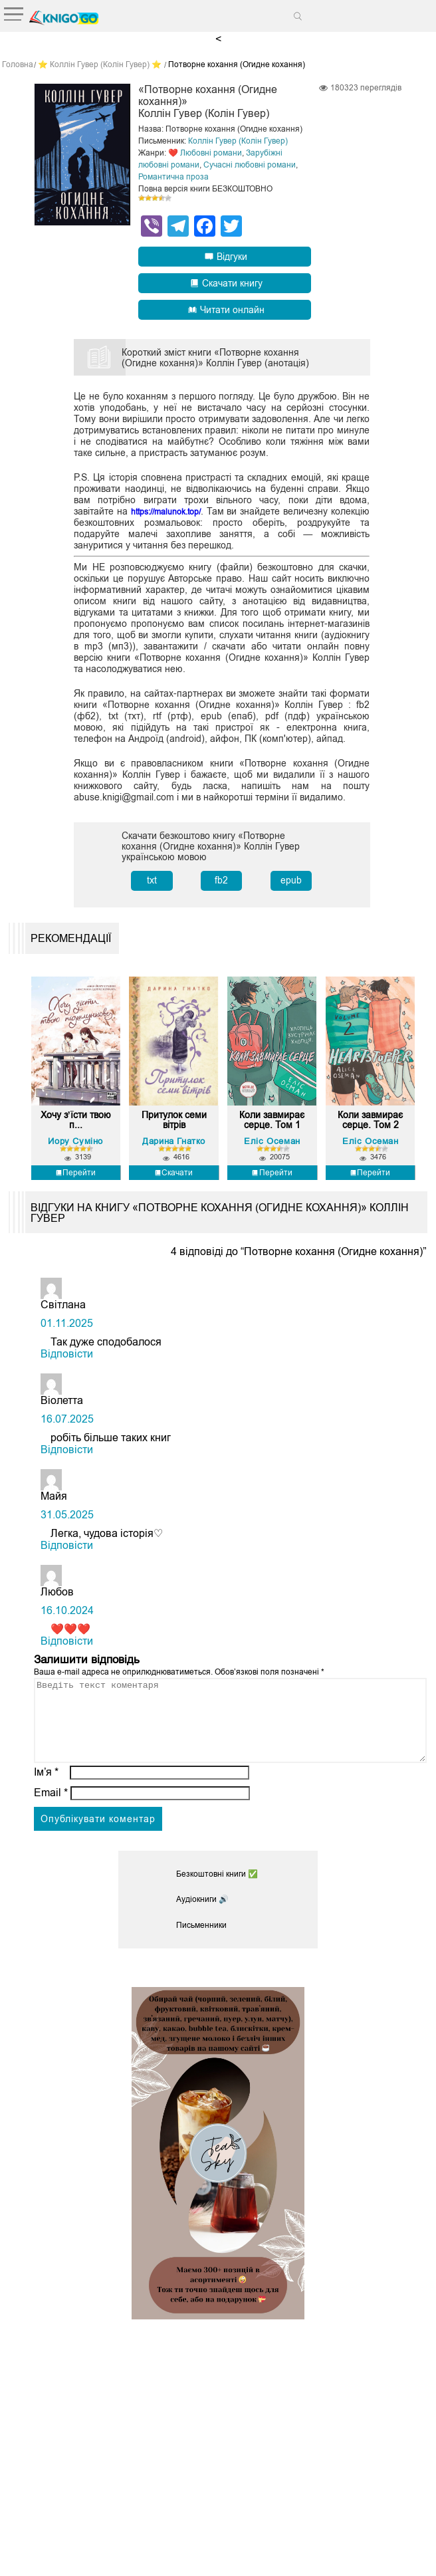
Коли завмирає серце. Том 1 (272, 1129)
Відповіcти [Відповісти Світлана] (67, 1361)
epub (291, 879)
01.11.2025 (67, 1330)
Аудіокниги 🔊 (202, 1922)
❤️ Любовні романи (205, 152)
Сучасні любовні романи (249, 164)
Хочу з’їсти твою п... (75, 1125)
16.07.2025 (67, 1426)
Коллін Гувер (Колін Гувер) (238, 140)
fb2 (221, 879)
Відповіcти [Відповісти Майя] (67, 1552)
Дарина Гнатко (173, 1148)
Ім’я (46, 1795)
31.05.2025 (67, 1522)
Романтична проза (173, 176)
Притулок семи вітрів (173, 1125)
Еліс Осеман (272, 1148)
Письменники (201, 1947)
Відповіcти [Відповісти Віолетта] (67, 1457)
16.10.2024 (67, 1617)
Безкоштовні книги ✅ (217, 1897)
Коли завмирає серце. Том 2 (370, 1129)
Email (51, 1815)
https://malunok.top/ (181, 510)
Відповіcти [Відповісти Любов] (67, 1648)
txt (152, 879)
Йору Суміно (75, 1148)
